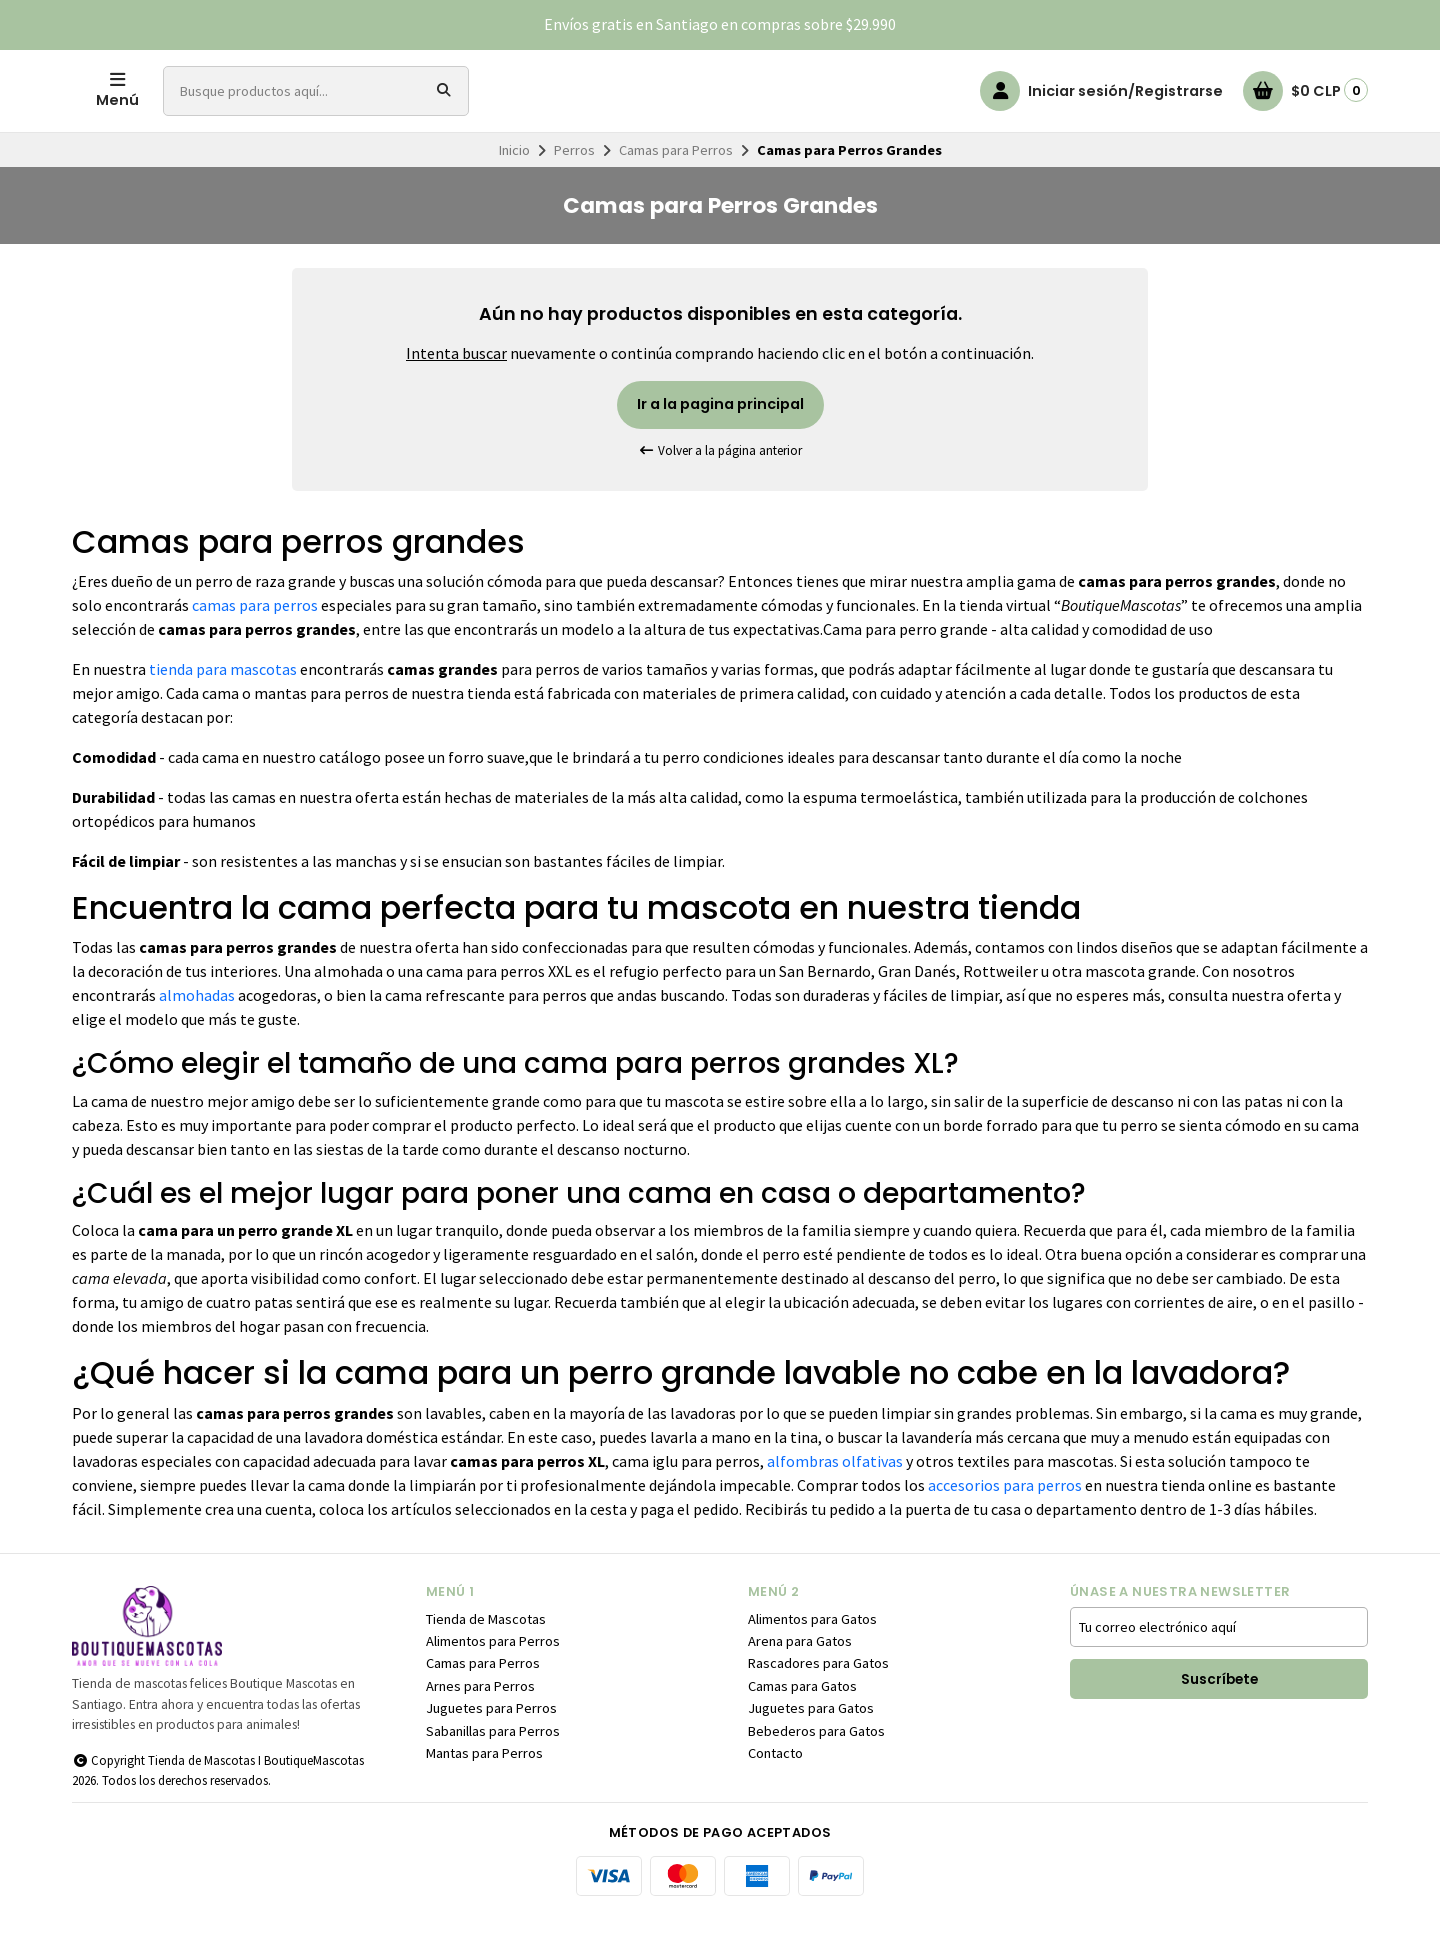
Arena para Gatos (800, 1671)
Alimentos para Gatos (812, 1649)
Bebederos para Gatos (816, 1761)
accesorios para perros (1005, 1515)
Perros (574, 180)
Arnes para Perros (480, 1716)
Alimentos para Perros (493, 1671)
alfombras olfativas (835, 1491)
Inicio (514, 180)
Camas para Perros (676, 180)
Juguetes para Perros (491, 1738)
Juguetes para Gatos (811, 1738)
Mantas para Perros (484, 1783)
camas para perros (255, 635)
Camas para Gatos (802, 1716)
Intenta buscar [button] (456, 383)
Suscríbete (1219, 1709)
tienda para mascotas (223, 699)
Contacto (775, 1783)
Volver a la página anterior (720, 480)
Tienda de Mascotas (486, 1649)
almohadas (197, 1025)
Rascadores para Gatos (818, 1693)
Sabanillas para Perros (493, 1761)
